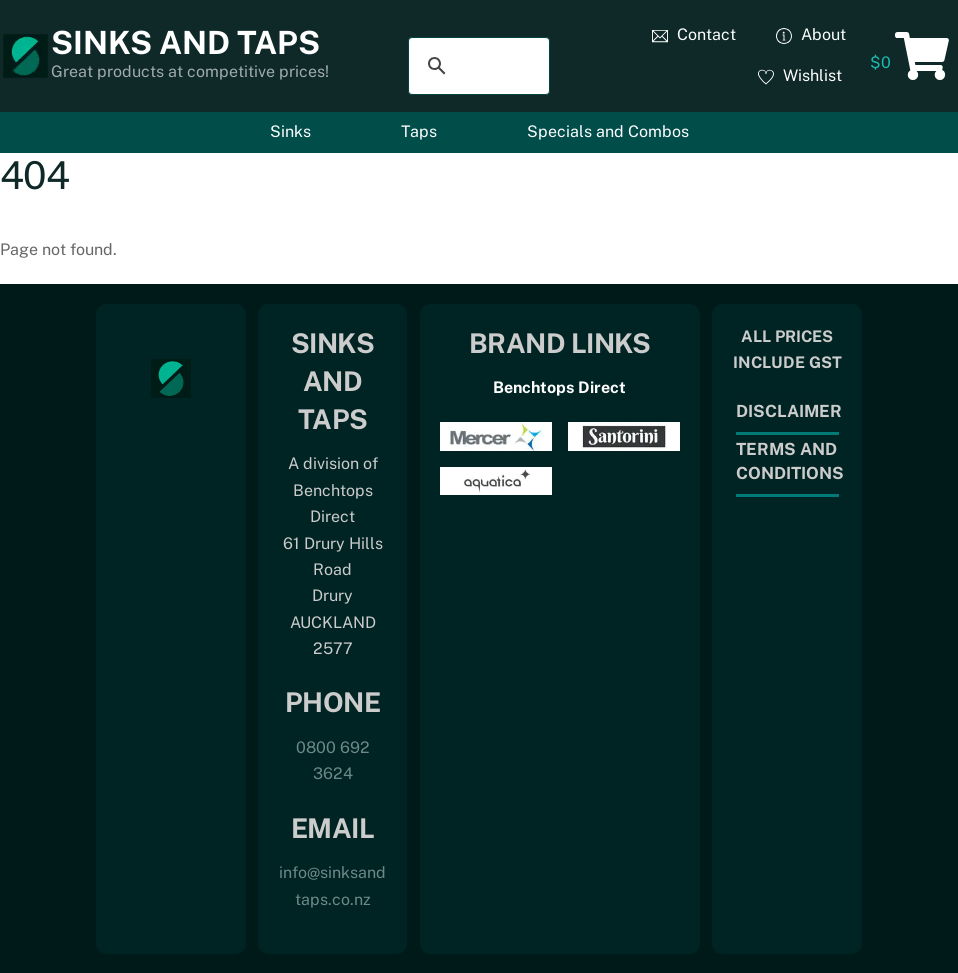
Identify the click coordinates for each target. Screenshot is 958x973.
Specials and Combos (608, 131)
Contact (694, 34)
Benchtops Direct (559, 387)
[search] (476, 66)
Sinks (290, 131)
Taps (419, 131)
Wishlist (800, 75)
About (811, 34)
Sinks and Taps (185, 42)
